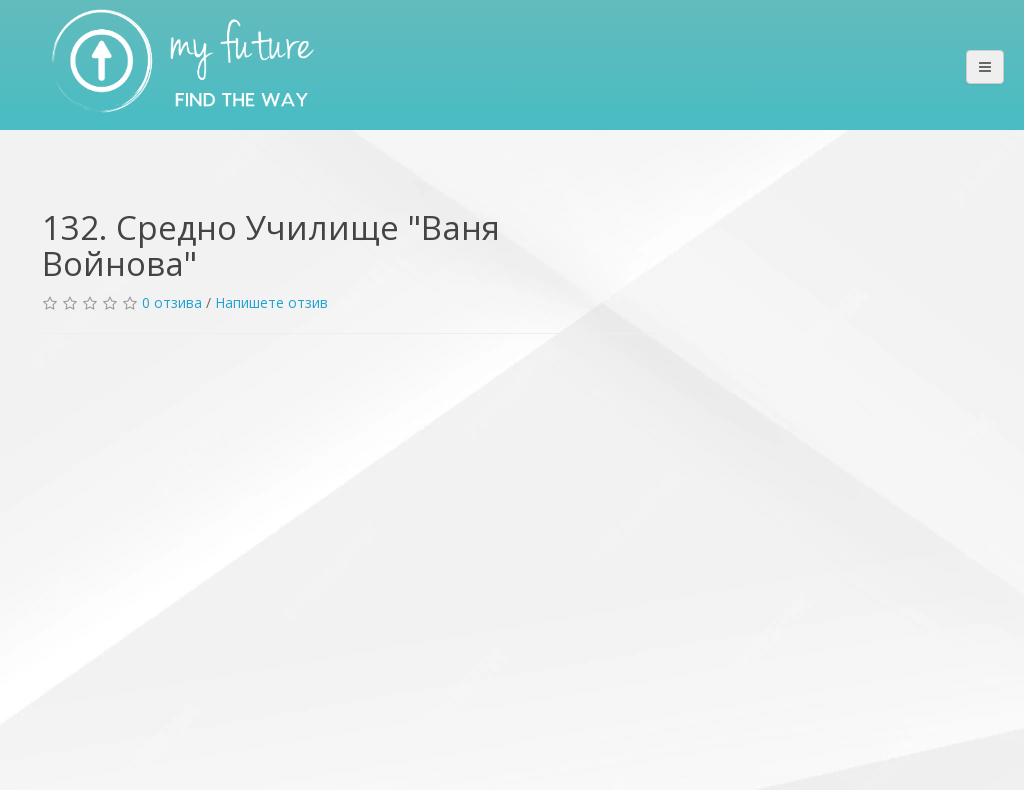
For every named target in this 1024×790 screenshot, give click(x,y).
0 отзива (172, 302)
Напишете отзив (271, 302)
